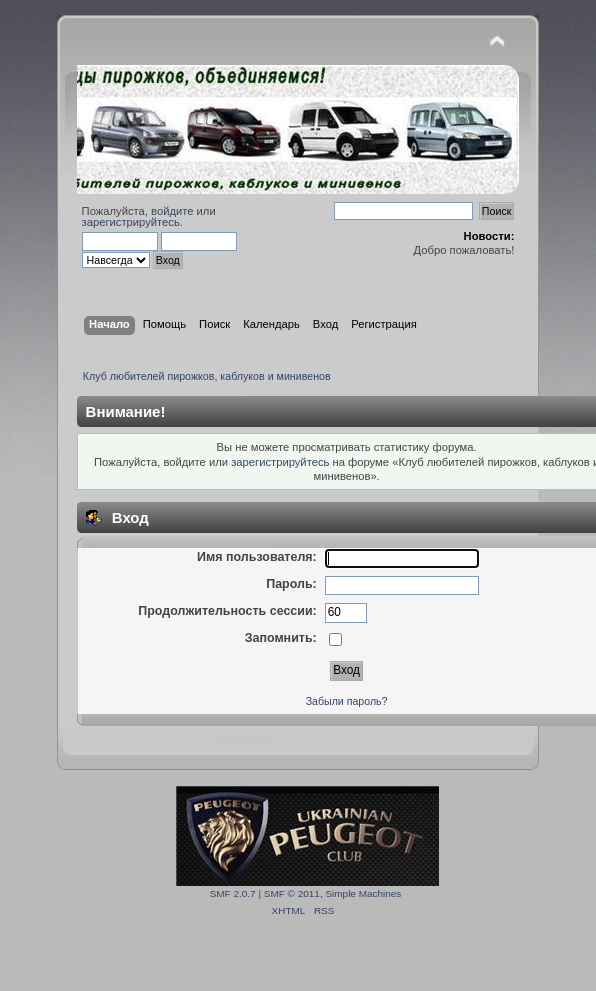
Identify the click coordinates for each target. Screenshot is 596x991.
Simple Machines (363, 893)
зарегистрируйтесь (131, 222)
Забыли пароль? (347, 701)
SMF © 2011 (292, 893)
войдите (172, 211)
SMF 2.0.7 (233, 893)
